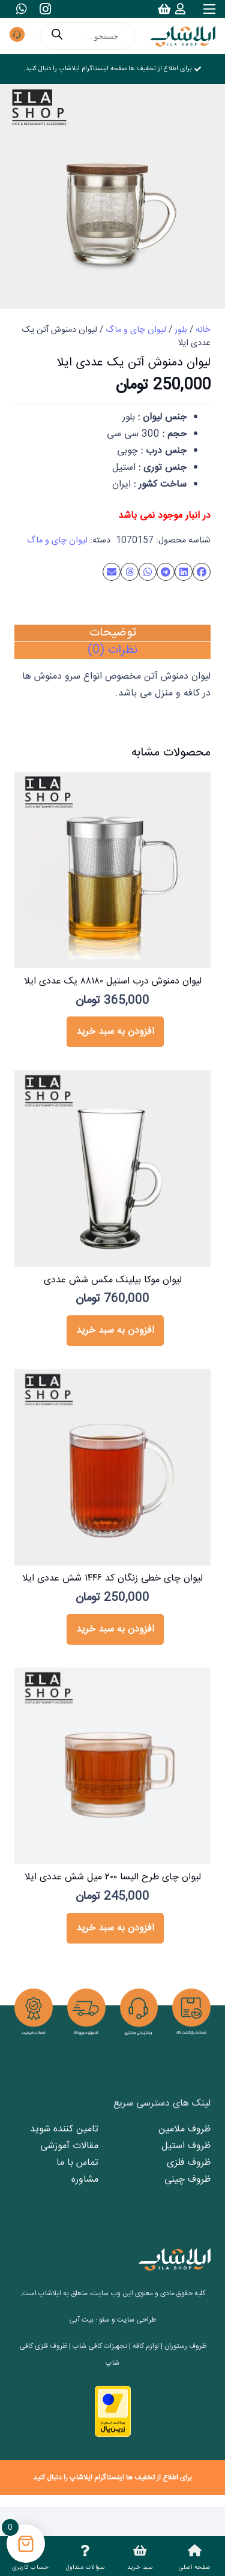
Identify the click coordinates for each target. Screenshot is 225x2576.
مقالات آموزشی (69, 2146)
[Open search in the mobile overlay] (87, 36)
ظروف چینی (187, 2180)
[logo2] (182, 36)
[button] (115, 1031)
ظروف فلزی (189, 2163)
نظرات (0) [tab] (112, 650)
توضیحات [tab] (112, 633)
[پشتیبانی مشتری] (17, 36)
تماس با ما (77, 2163)
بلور (181, 330)
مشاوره (84, 2180)
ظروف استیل (186, 2146)
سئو (104, 2320)
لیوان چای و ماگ (136, 330)
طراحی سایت (136, 2320)
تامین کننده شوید (64, 2129)
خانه (203, 330)
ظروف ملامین (184, 2129)
